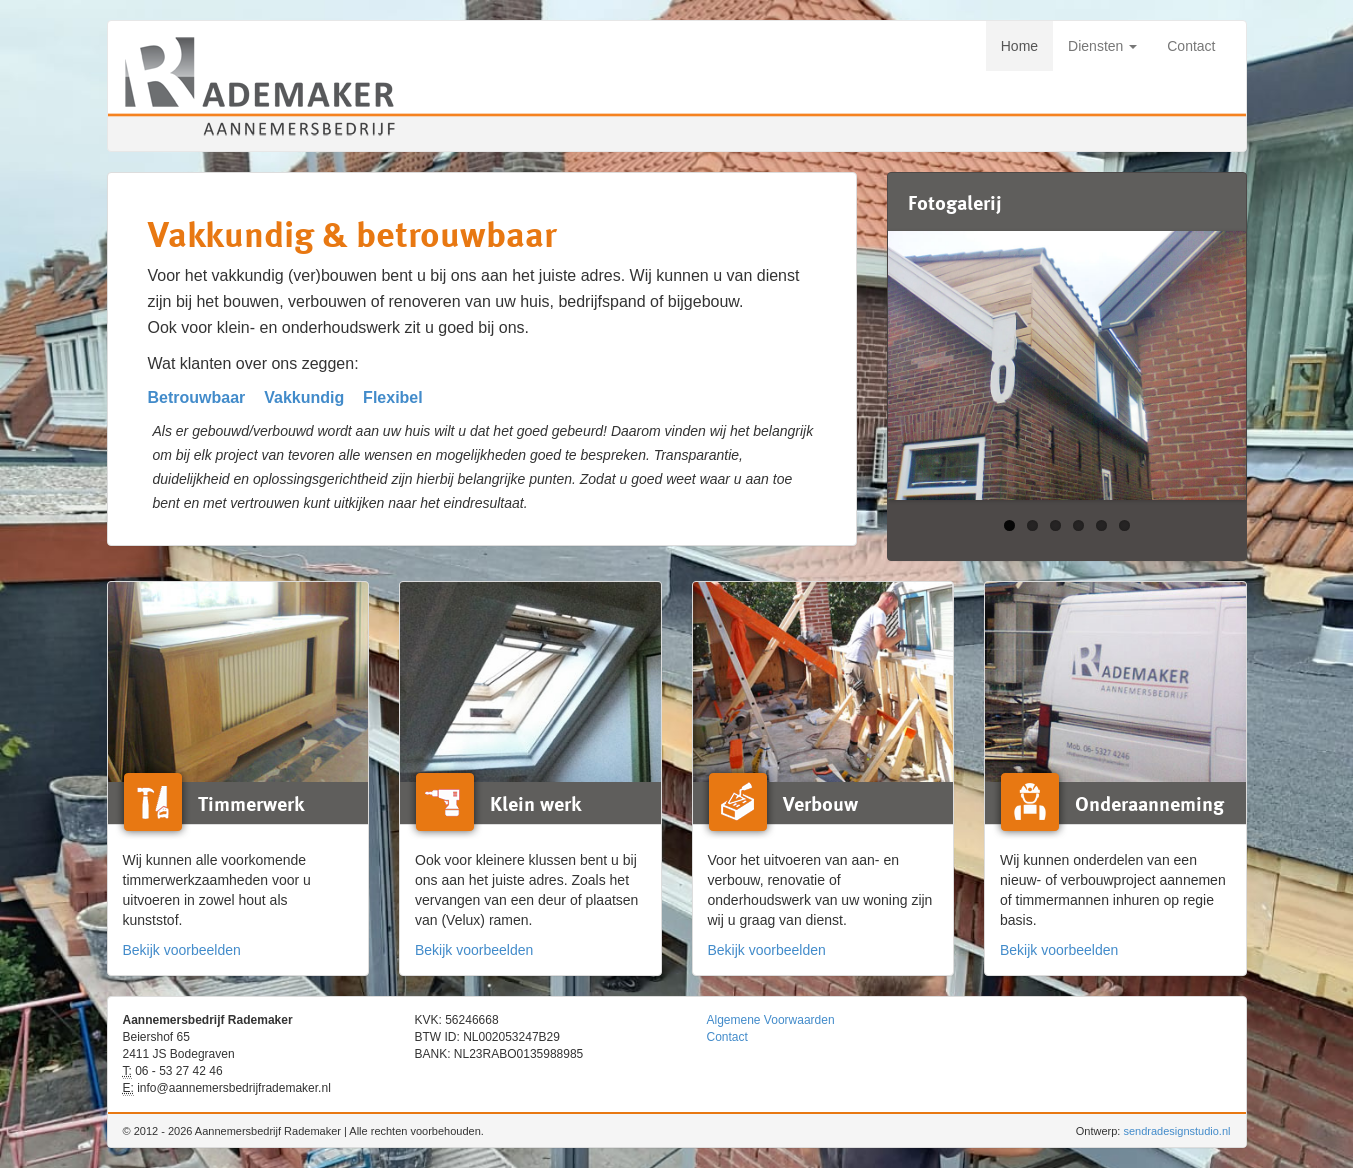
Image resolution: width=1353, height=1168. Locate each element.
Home (1019, 46)
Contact (1191, 46)
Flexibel (393, 397)
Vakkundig (304, 397)
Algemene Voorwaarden (771, 1020)
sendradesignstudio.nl (1176, 1131)
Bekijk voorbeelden (182, 950)
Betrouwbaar (197, 397)
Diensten (1102, 46)
